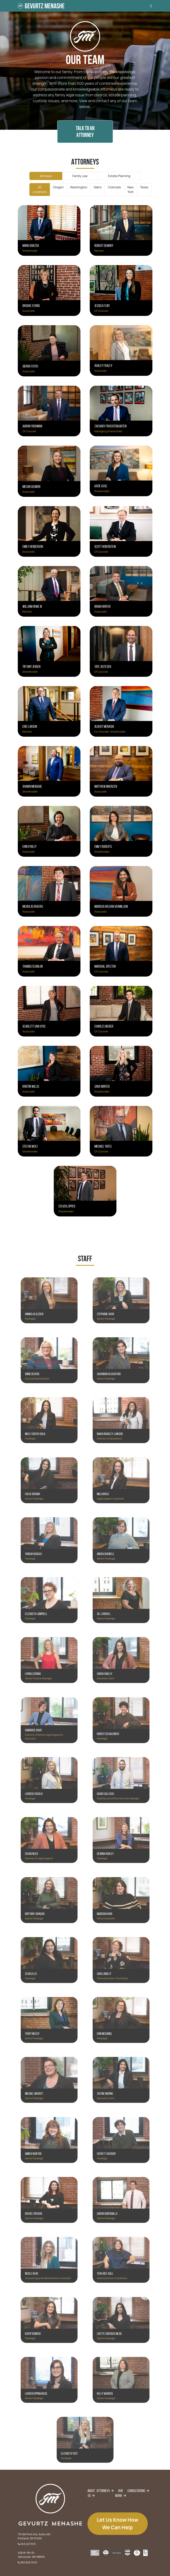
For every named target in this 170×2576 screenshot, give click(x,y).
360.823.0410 (27, 2562)
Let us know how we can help (117, 2523)
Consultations (136, 2491)
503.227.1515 (27, 2544)
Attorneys (103, 2491)
